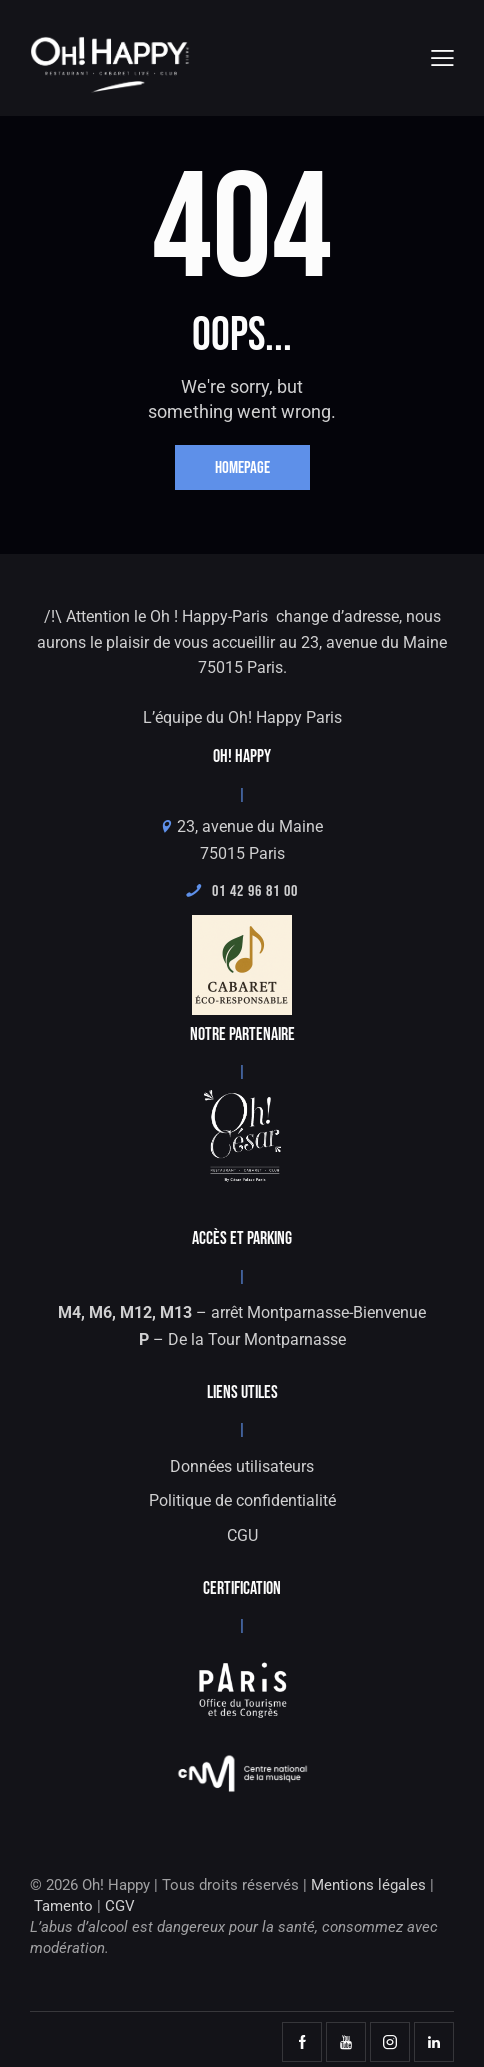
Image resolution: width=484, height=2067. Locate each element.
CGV (120, 1906)
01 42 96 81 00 (242, 891)
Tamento (63, 1906)
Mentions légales (368, 1885)
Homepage (242, 468)
